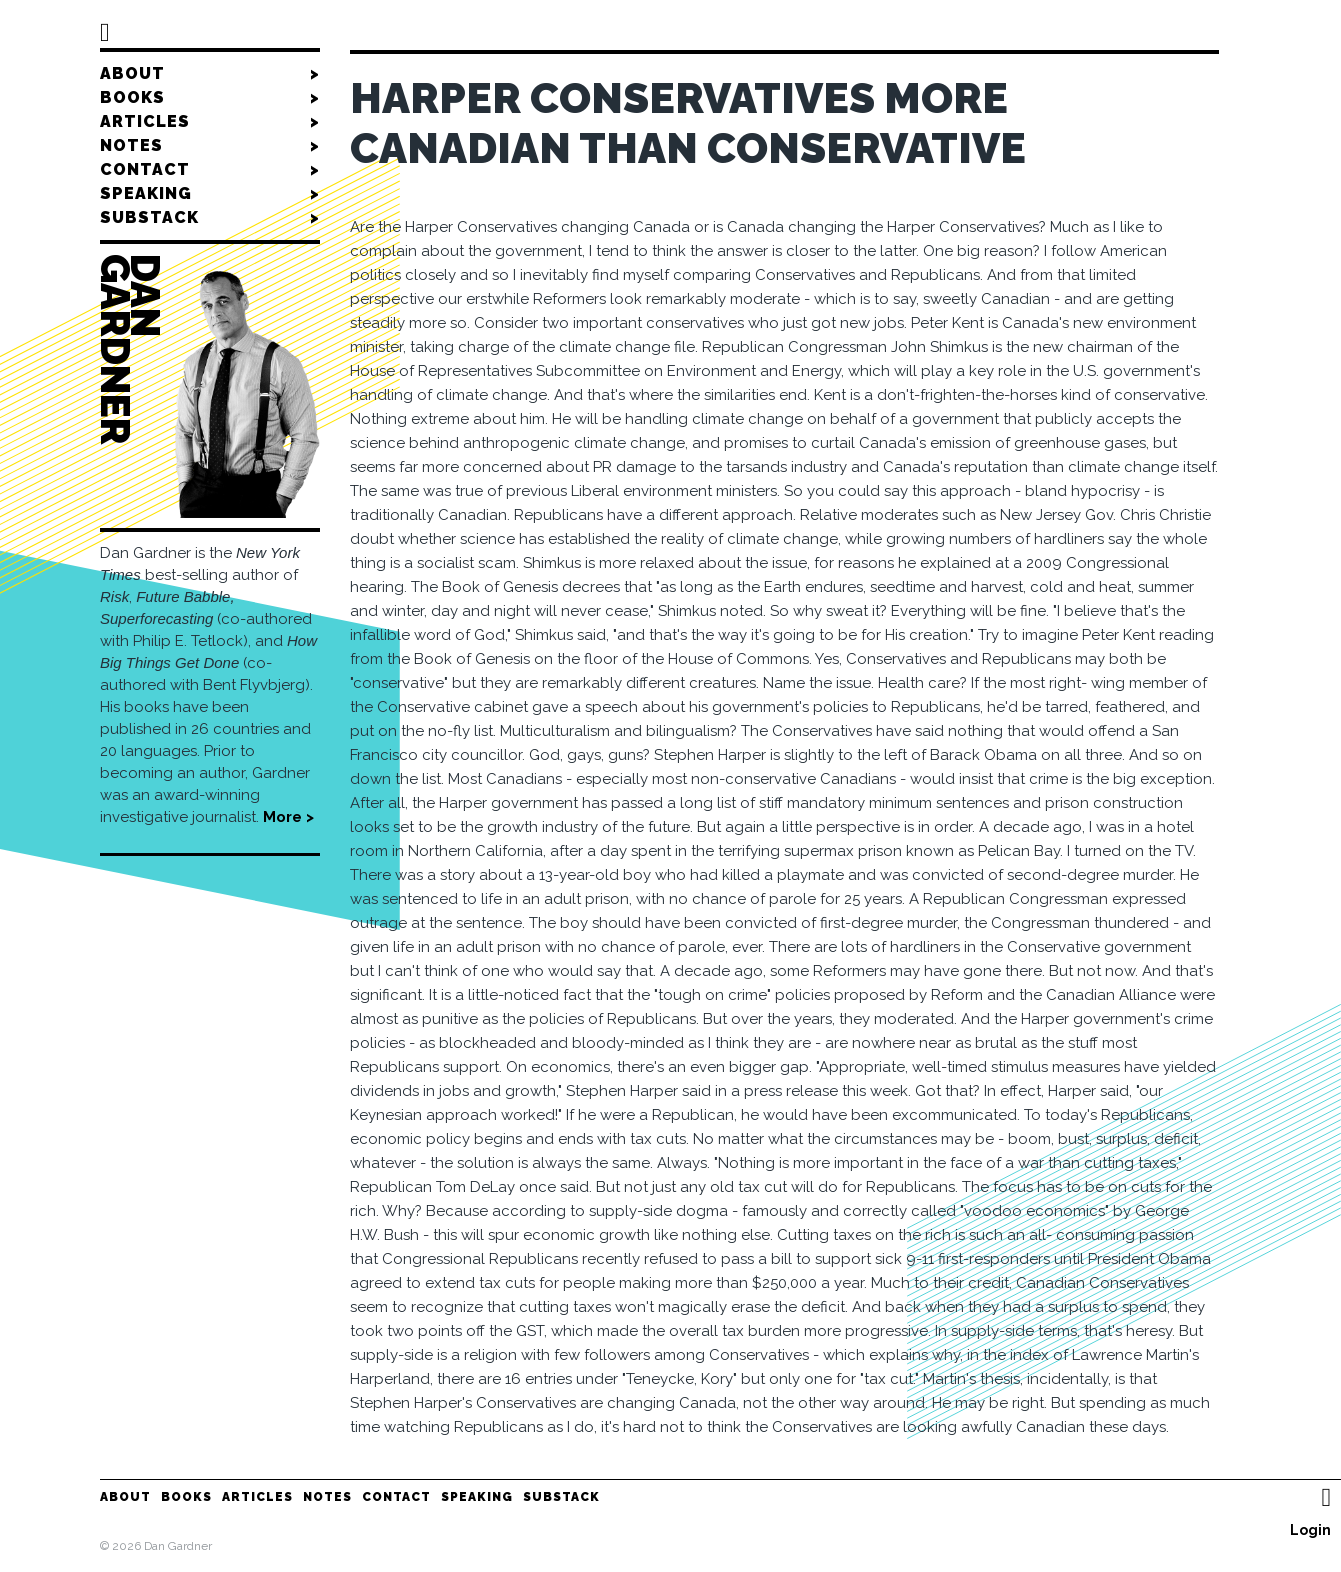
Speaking (210, 194)
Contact (210, 170)
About (210, 74)
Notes (210, 146)
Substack (210, 218)
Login (1310, 1530)
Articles (210, 122)
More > (288, 817)
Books (210, 98)
